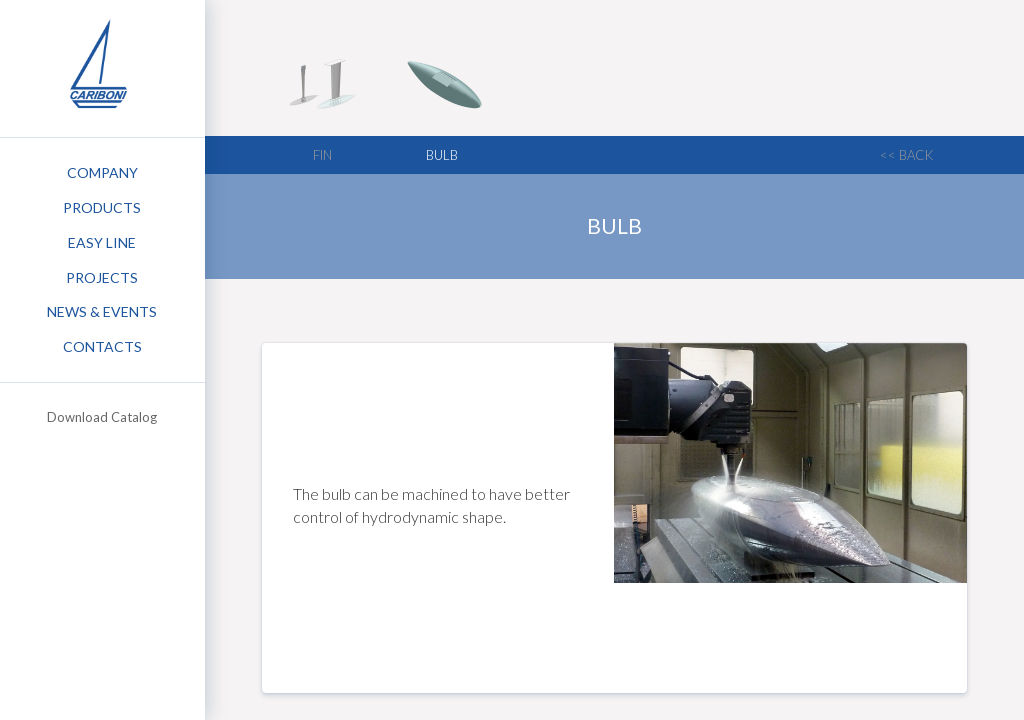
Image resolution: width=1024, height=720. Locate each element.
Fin (322, 155)
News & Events (102, 311)
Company (102, 172)
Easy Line (102, 242)
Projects (102, 277)
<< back (906, 155)
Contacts (102, 346)
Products (102, 207)
